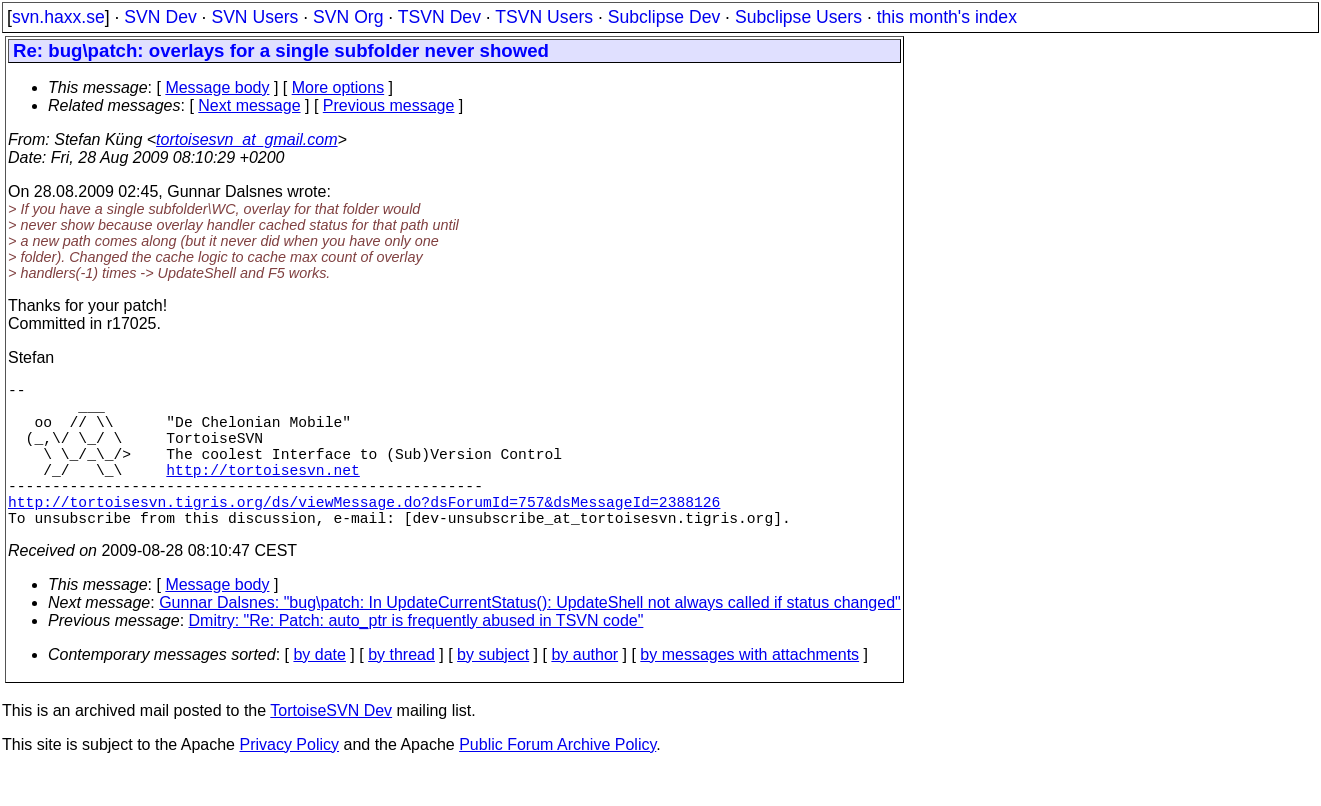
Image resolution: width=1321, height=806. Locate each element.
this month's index (947, 17)
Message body (217, 87)
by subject (493, 690)
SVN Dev (160, 17)
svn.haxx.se (58, 17)
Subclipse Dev (664, 17)
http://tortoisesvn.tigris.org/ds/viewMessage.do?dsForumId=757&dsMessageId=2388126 (364, 533)
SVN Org (348, 17)
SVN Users (254, 17)
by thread (401, 690)
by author (584, 690)
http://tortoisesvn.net (262, 493)
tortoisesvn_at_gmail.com (246, 139)
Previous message (389, 105)
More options (338, 87)
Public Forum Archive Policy (557, 780)
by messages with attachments (749, 690)
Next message (249, 105)
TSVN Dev (439, 17)
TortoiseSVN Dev (331, 746)
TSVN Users (544, 17)
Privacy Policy (289, 780)
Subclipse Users (798, 17)
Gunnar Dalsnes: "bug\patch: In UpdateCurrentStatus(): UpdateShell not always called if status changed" (530, 638)
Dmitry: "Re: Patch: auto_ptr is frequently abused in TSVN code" (416, 656)
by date (319, 690)
